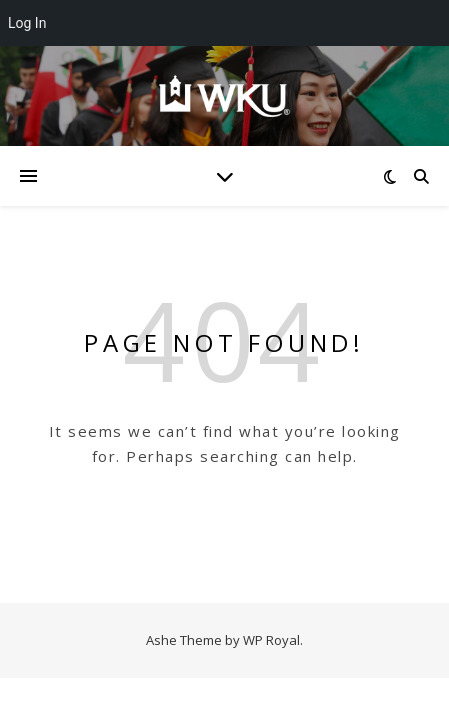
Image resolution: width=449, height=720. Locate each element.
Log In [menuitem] (27, 23)
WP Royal (271, 640)
